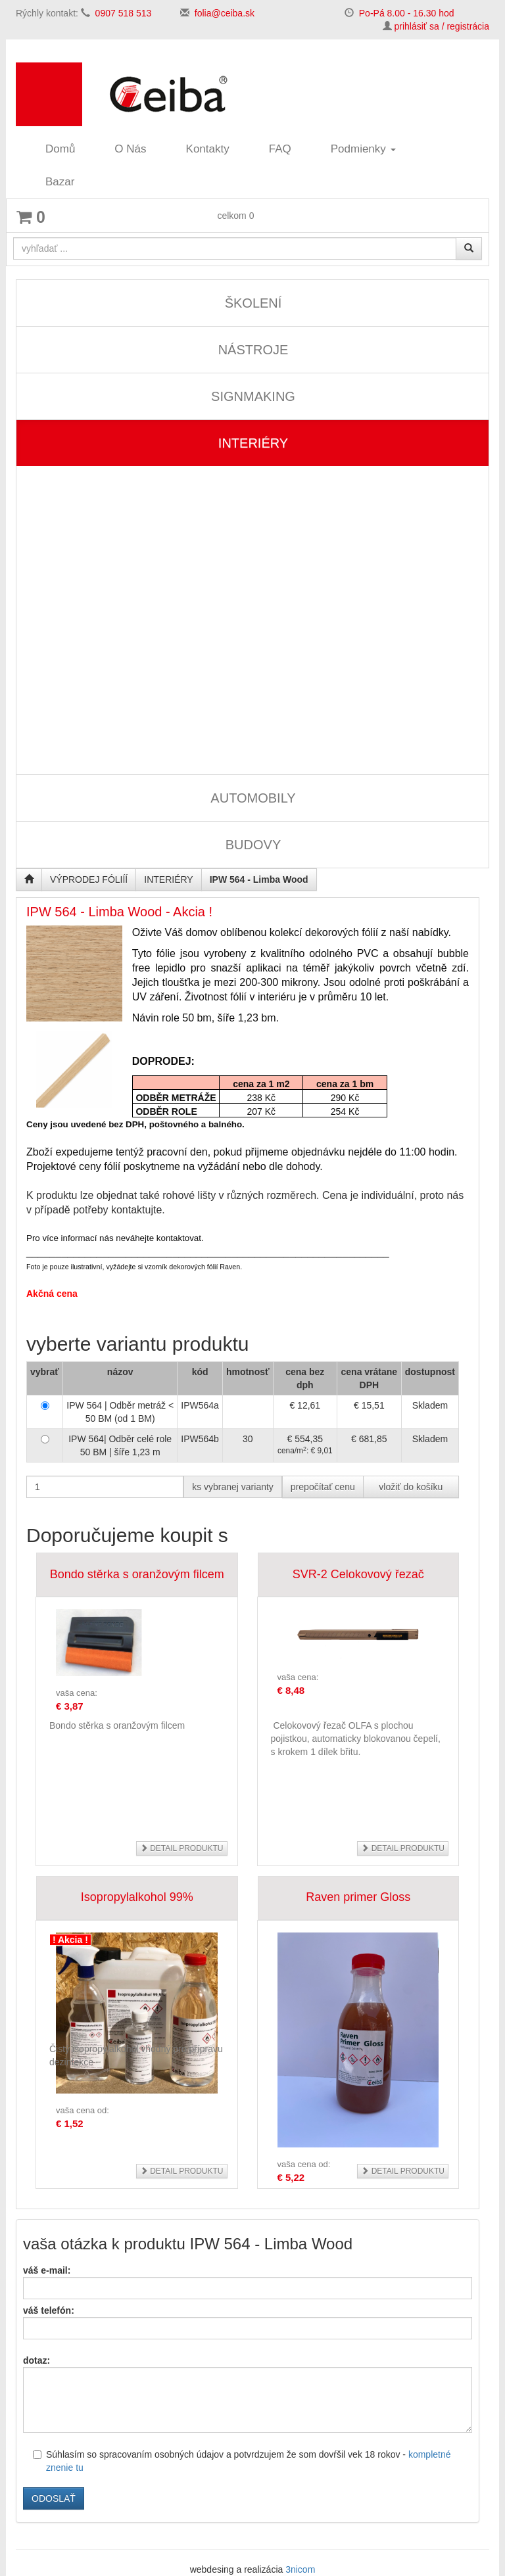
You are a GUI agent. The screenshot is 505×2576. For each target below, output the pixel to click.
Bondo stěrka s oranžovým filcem (137, 1574)
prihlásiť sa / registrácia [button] (441, 26)
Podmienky (363, 149)
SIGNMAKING (253, 396)
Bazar (59, 182)
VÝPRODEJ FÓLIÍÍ (89, 879)
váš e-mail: (46, 2270)
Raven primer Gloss (358, 1897)
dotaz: (36, 2360)
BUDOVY (253, 844)
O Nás (130, 149)
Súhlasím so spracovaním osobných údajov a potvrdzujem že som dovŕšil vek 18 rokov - (242, 2461)
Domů (60, 149)
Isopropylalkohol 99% (137, 1897)
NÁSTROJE (253, 349)
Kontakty (207, 149)
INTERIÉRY (253, 443)
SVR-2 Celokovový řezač (358, 1574)
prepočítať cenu (323, 1487)
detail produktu (182, 1848)
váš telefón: (48, 2310)
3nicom (300, 2569)
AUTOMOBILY (252, 798)
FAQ (280, 149)
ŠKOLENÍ (253, 303)
